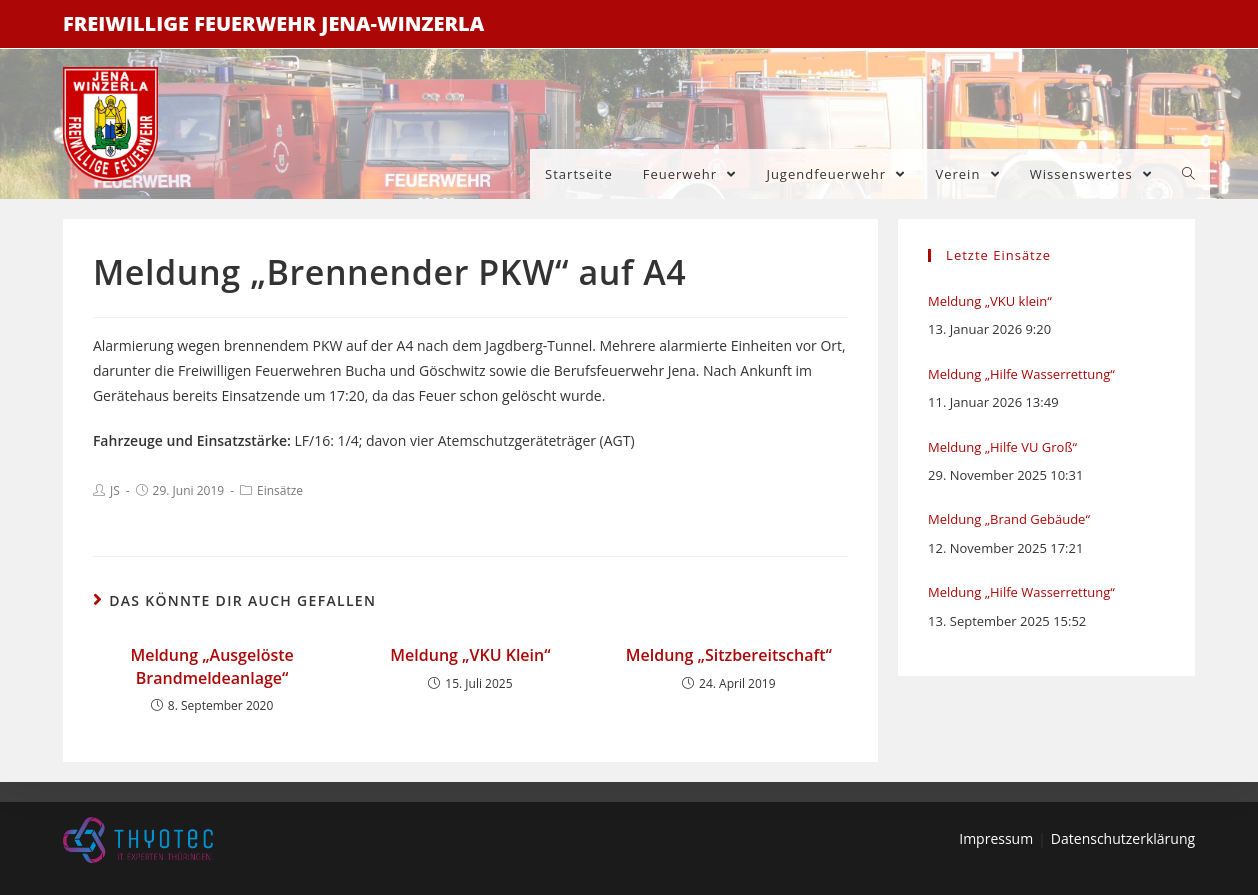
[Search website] (1188, 174)
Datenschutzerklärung (1123, 838)
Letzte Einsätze (998, 255)
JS (115, 490)
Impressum (996, 838)
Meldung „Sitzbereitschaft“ (729, 655)
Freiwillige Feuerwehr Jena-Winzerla (273, 23)
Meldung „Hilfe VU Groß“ (1002, 447)
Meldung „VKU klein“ (990, 301)
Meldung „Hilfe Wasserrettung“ (1021, 374)
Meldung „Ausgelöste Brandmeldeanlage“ (211, 666)
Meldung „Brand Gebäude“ (1009, 519)
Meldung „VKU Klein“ (470, 655)
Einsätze (280, 490)
